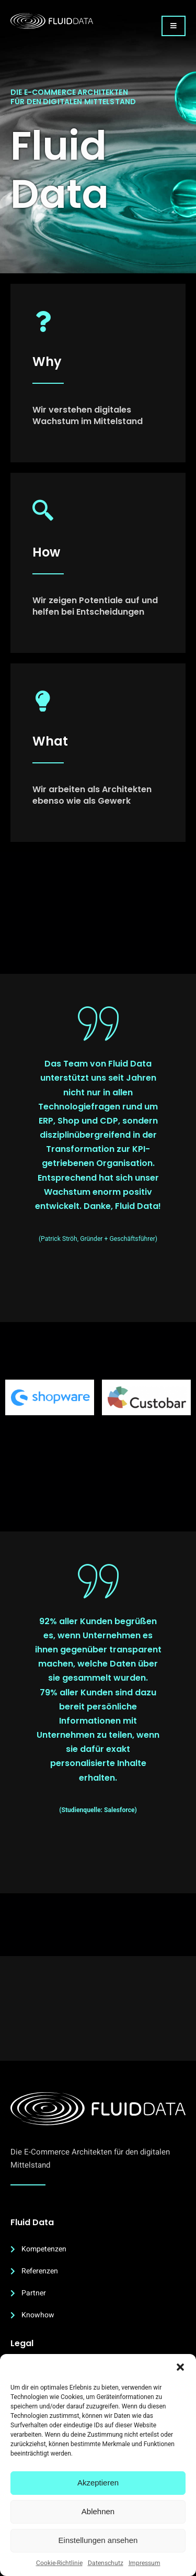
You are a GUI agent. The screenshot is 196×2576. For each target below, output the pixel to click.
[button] (180, 2367)
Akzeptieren (98, 2482)
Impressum (144, 2563)
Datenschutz (105, 2563)
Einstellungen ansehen (98, 2540)
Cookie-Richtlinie (59, 2563)
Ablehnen (98, 2511)
